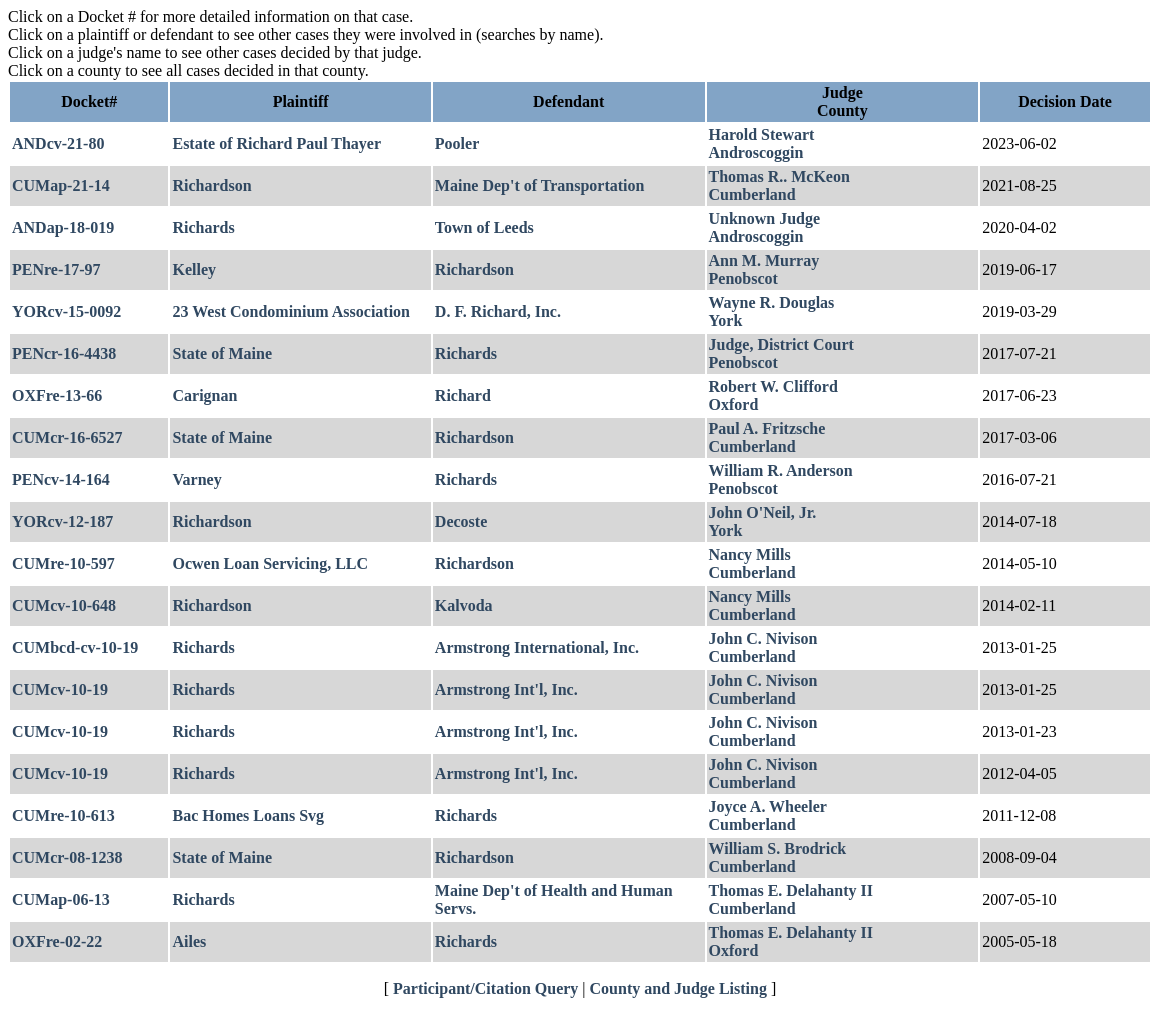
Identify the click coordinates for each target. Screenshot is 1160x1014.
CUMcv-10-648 (64, 605)
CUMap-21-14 (61, 185)
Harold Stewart (762, 134)
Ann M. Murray (764, 260)
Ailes (189, 941)
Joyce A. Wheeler (768, 806)
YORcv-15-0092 (66, 311)
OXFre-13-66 (57, 395)
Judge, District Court (781, 344)
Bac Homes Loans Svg (248, 815)
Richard (463, 395)
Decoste (461, 521)
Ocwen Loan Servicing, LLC (270, 563)
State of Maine (222, 353)
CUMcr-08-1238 (67, 857)
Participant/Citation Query (485, 988)
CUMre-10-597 (63, 563)
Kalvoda (464, 605)
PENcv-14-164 (61, 479)
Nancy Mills (750, 554)
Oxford (734, 404)
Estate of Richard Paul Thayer (276, 143)
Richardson (211, 185)
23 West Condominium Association (291, 311)
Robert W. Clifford (773, 386)
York (726, 320)
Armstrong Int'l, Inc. (506, 689)
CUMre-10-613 (63, 815)
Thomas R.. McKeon (779, 176)
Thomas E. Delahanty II (791, 890)
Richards (203, 227)
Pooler (457, 143)
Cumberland (752, 194)
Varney (196, 479)
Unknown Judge (765, 218)
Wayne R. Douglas (772, 302)
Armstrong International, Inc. (537, 647)
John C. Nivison (763, 638)
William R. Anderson (781, 470)
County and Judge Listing (678, 988)
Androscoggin (756, 152)
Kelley (194, 269)
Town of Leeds (484, 227)
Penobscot (743, 278)
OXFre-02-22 (57, 941)
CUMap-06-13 (61, 899)
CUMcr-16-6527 (67, 437)
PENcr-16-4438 (64, 353)
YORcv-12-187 (62, 521)
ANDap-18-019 (63, 227)
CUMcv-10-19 (60, 689)
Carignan (204, 395)
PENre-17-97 (56, 269)
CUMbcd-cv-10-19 (75, 647)
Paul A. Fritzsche (767, 428)
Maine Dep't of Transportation (540, 185)
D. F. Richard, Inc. (498, 311)
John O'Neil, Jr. (763, 512)
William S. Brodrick (778, 848)
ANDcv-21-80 (58, 143)
